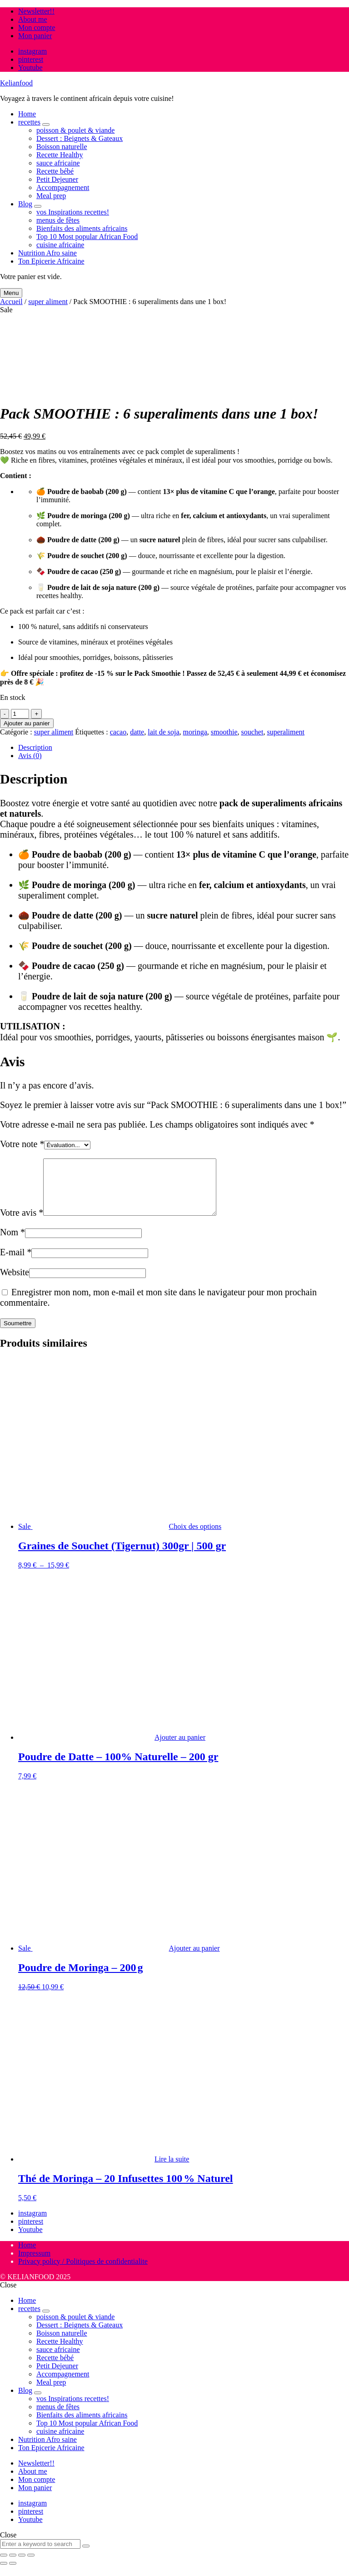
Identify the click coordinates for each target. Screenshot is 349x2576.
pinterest (30, 59)
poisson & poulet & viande (75, 130)
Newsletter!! (36, 11)
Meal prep (51, 196)
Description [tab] (35, 747)
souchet (252, 732)
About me (32, 19)
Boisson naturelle (61, 146)
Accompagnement (62, 187)
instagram (32, 51)
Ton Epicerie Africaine (51, 261)
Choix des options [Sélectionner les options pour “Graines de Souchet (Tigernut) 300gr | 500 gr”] (195, 1537)
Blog (25, 204)
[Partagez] (21, 2566)
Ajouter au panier (27, 723)
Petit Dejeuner (57, 179)
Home (27, 114)
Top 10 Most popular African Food (87, 236)
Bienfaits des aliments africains (81, 228)
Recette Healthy (59, 155)
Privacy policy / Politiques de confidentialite (83, 2272)
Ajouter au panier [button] (180, 1748)
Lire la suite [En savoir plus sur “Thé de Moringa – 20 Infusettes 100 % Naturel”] (172, 2170)
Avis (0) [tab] (30, 755)
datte (137, 732)
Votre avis (21, 1223)
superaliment (285, 732)
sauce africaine (58, 163)
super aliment (48, 301)
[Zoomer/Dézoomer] (3, 2566)
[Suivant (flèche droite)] (12, 2574)
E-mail (15, 1263)
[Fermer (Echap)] (31, 2566)
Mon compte (36, 27)
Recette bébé (55, 171)
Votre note (22, 1144)
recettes (29, 122)
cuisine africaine (60, 245)
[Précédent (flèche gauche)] (3, 2574)
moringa (195, 732)
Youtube (30, 67)
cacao (118, 732)
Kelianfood (16, 83)
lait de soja (163, 732)
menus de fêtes (58, 220)
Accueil (11, 301)
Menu (11, 293)
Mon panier (35, 36)
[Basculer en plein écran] (12, 2566)
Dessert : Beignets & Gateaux (79, 138)
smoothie (224, 732)
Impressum (34, 2264)
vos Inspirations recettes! (72, 212)
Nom (12, 1243)
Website (14, 1283)
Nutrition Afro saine (47, 253)
